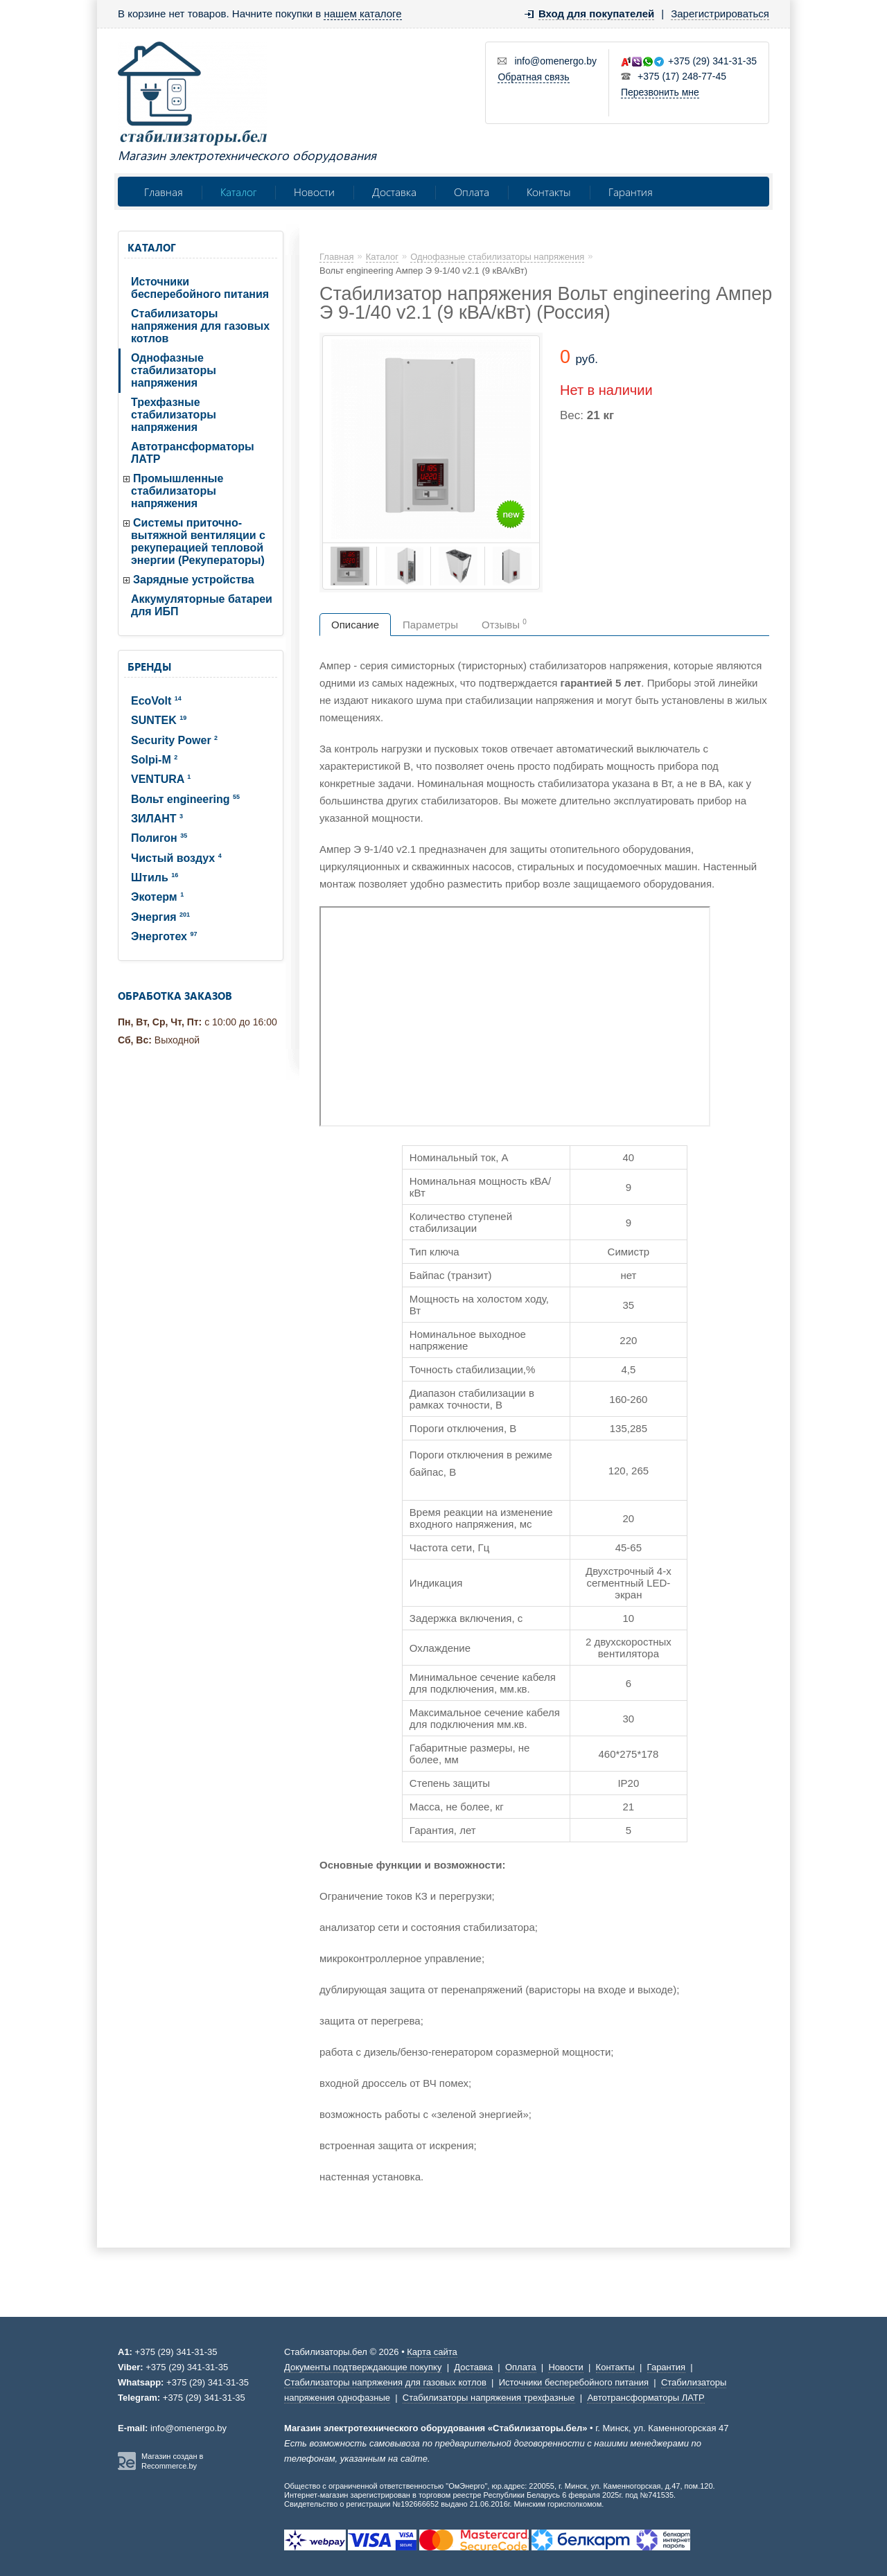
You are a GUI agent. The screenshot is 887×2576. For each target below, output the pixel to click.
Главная (163, 191)
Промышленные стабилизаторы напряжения (177, 491)
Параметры (430, 624)
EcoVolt (156, 701)
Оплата (471, 191)
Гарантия (630, 191)
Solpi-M (154, 760)
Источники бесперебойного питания (200, 288)
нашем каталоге (362, 13)
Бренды (149, 666)
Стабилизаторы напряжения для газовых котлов (200, 326)
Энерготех (164, 936)
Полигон (159, 838)
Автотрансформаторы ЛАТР (192, 453)
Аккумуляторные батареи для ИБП (201, 605)
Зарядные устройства (193, 579)
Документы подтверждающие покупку (362, 2367)
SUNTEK (158, 720)
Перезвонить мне (660, 92)
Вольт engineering (185, 799)
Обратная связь (533, 76)
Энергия (160, 917)
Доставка (394, 191)
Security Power (174, 740)
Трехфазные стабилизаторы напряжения (173, 414)
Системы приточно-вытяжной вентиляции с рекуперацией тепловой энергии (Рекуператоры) (198, 541)
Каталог (238, 191)
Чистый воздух (176, 858)
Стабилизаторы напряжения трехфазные (489, 2397)
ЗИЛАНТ (157, 818)
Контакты (549, 191)
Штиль (154, 877)
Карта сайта (432, 2352)
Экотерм (157, 897)
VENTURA (161, 779)
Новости (314, 191)
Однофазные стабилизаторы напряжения (173, 370)
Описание (355, 624)
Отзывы (504, 624)
